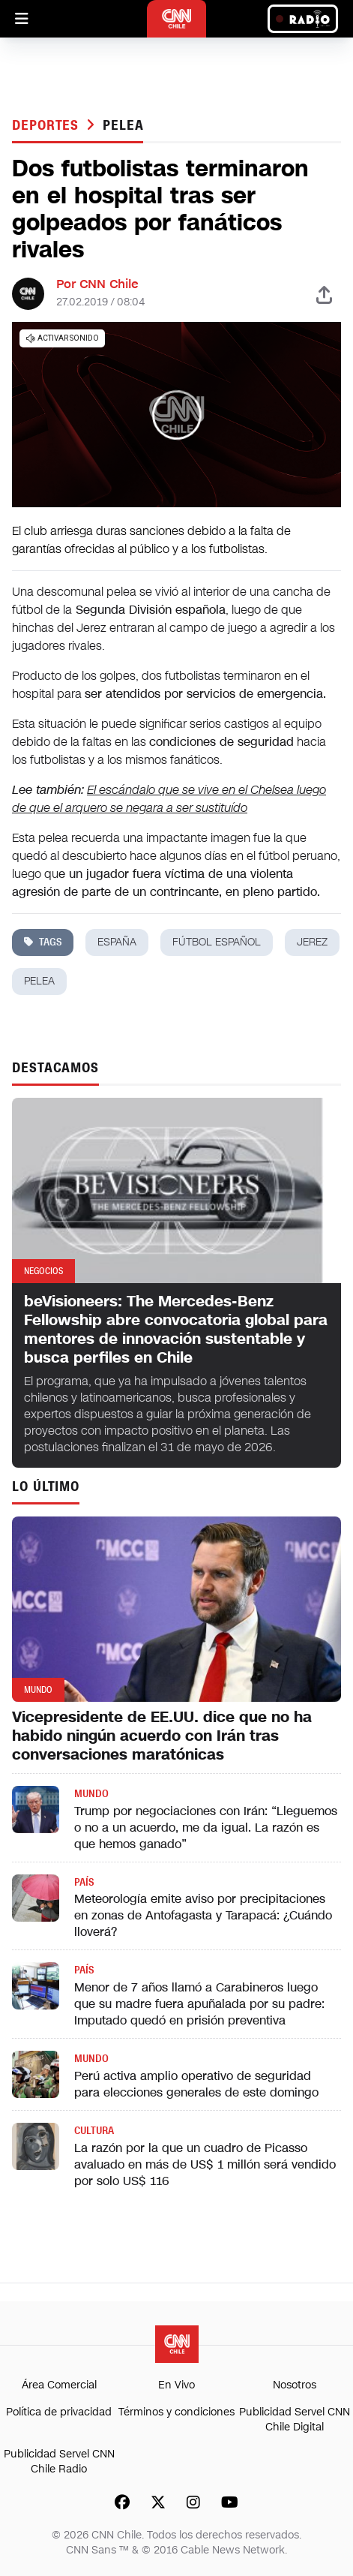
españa (116, 942)
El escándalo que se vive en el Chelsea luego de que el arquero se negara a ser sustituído (169, 798)
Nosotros (294, 2385)
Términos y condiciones (176, 2412)
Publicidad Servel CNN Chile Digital (294, 2419)
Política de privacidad (59, 2412)
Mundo (91, 1794)
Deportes (47, 125)
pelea (123, 125)
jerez (312, 942)
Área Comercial (59, 2385)
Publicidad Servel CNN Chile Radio (59, 2461)
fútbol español (216, 942)
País (84, 1882)
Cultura (94, 2131)
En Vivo (176, 2385)
